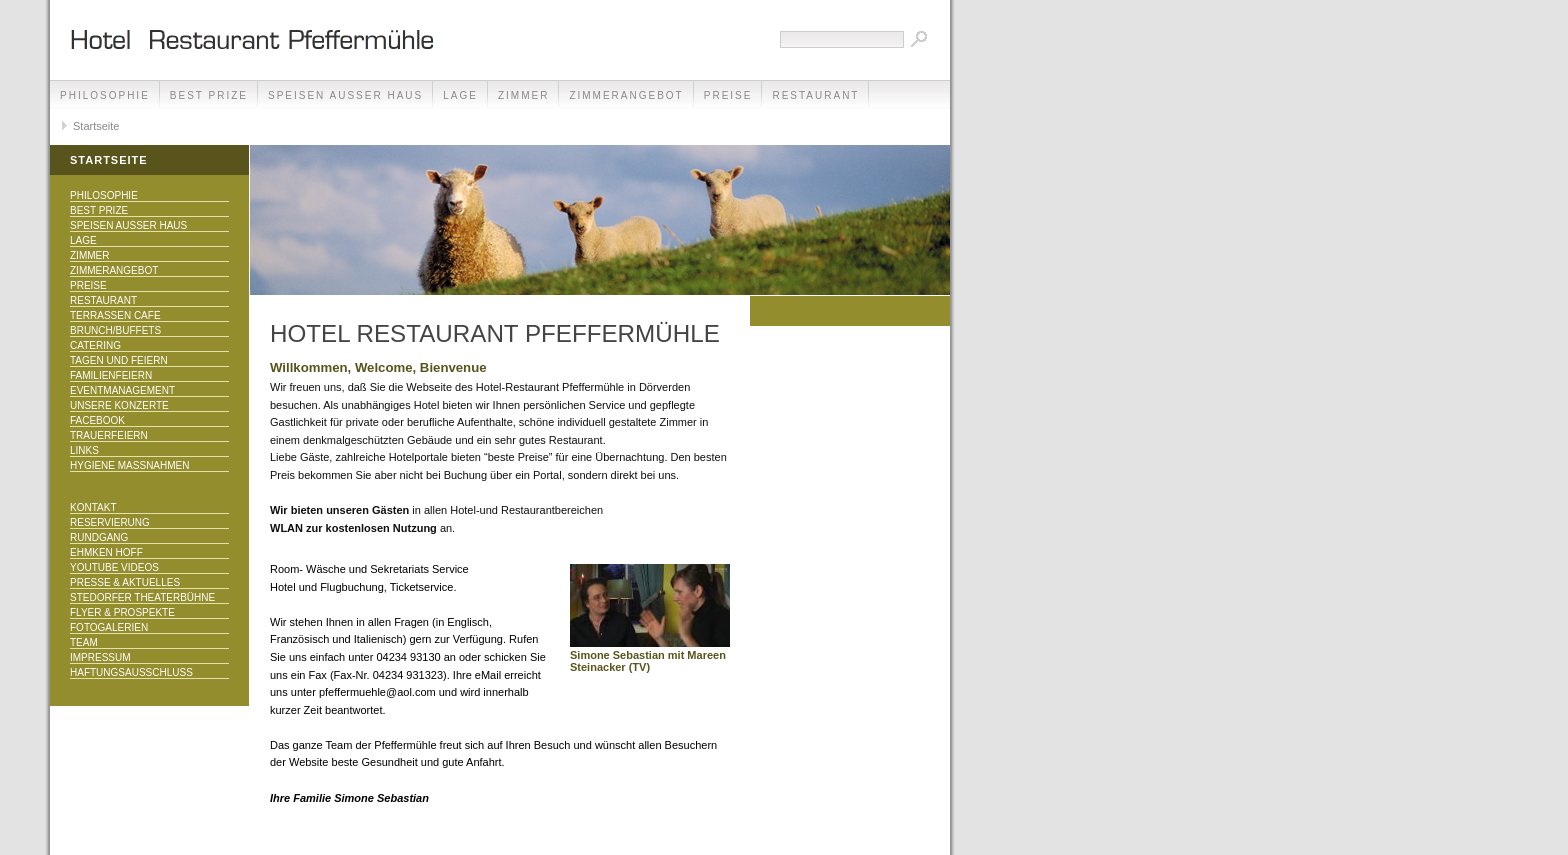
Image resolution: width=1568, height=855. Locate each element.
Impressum (100, 657)
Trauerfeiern (109, 435)
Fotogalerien (109, 627)
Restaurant (815, 95)
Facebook (97, 420)
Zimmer (523, 95)
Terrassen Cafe (115, 315)
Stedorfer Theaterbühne (142, 597)
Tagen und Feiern (119, 360)
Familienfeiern (111, 375)
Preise (728, 95)
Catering (95, 345)
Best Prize (209, 95)
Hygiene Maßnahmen (129, 465)
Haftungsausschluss (131, 672)
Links (84, 450)
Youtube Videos (114, 567)
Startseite (96, 126)
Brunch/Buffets (115, 330)
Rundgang (99, 537)
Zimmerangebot (626, 95)
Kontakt (93, 507)
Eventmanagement (122, 390)
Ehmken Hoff (106, 552)
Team (84, 642)
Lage (460, 95)
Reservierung (110, 522)
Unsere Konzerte (119, 405)
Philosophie (105, 95)
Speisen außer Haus (345, 95)
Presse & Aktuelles (125, 582)
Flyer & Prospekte (122, 612)
